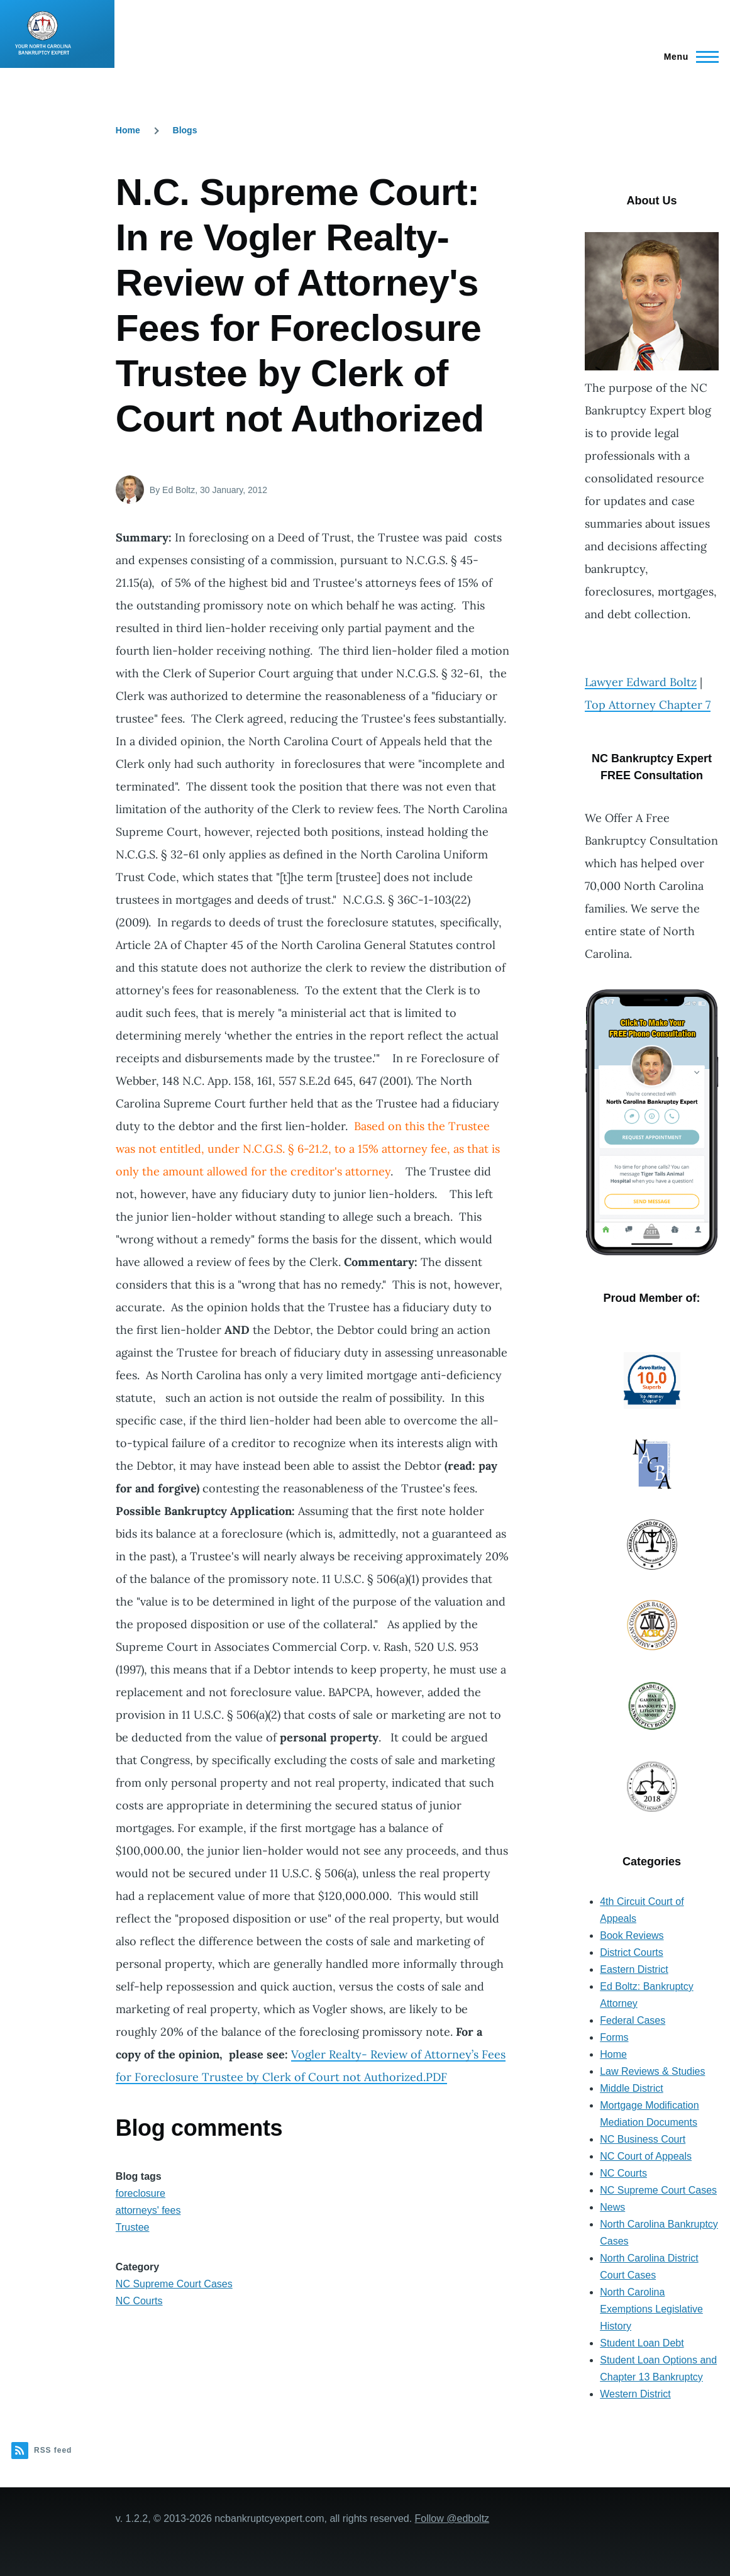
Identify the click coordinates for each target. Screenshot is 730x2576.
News (612, 2207)
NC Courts (139, 2301)
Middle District (631, 2088)
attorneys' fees (148, 2210)
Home (128, 130)
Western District (635, 2394)
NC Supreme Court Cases (174, 2284)
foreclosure (140, 2193)
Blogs (185, 130)
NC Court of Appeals (646, 2156)
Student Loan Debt (641, 2343)
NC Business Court (642, 2139)
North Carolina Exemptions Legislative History (651, 2309)
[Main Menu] (687, 56)
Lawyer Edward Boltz (641, 682)
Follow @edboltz (452, 2518)
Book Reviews (631, 1935)
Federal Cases (632, 2020)
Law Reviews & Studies (652, 2071)
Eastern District (634, 1969)
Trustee (133, 2227)
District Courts (631, 1952)
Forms (614, 2037)
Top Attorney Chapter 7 (648, 704)
